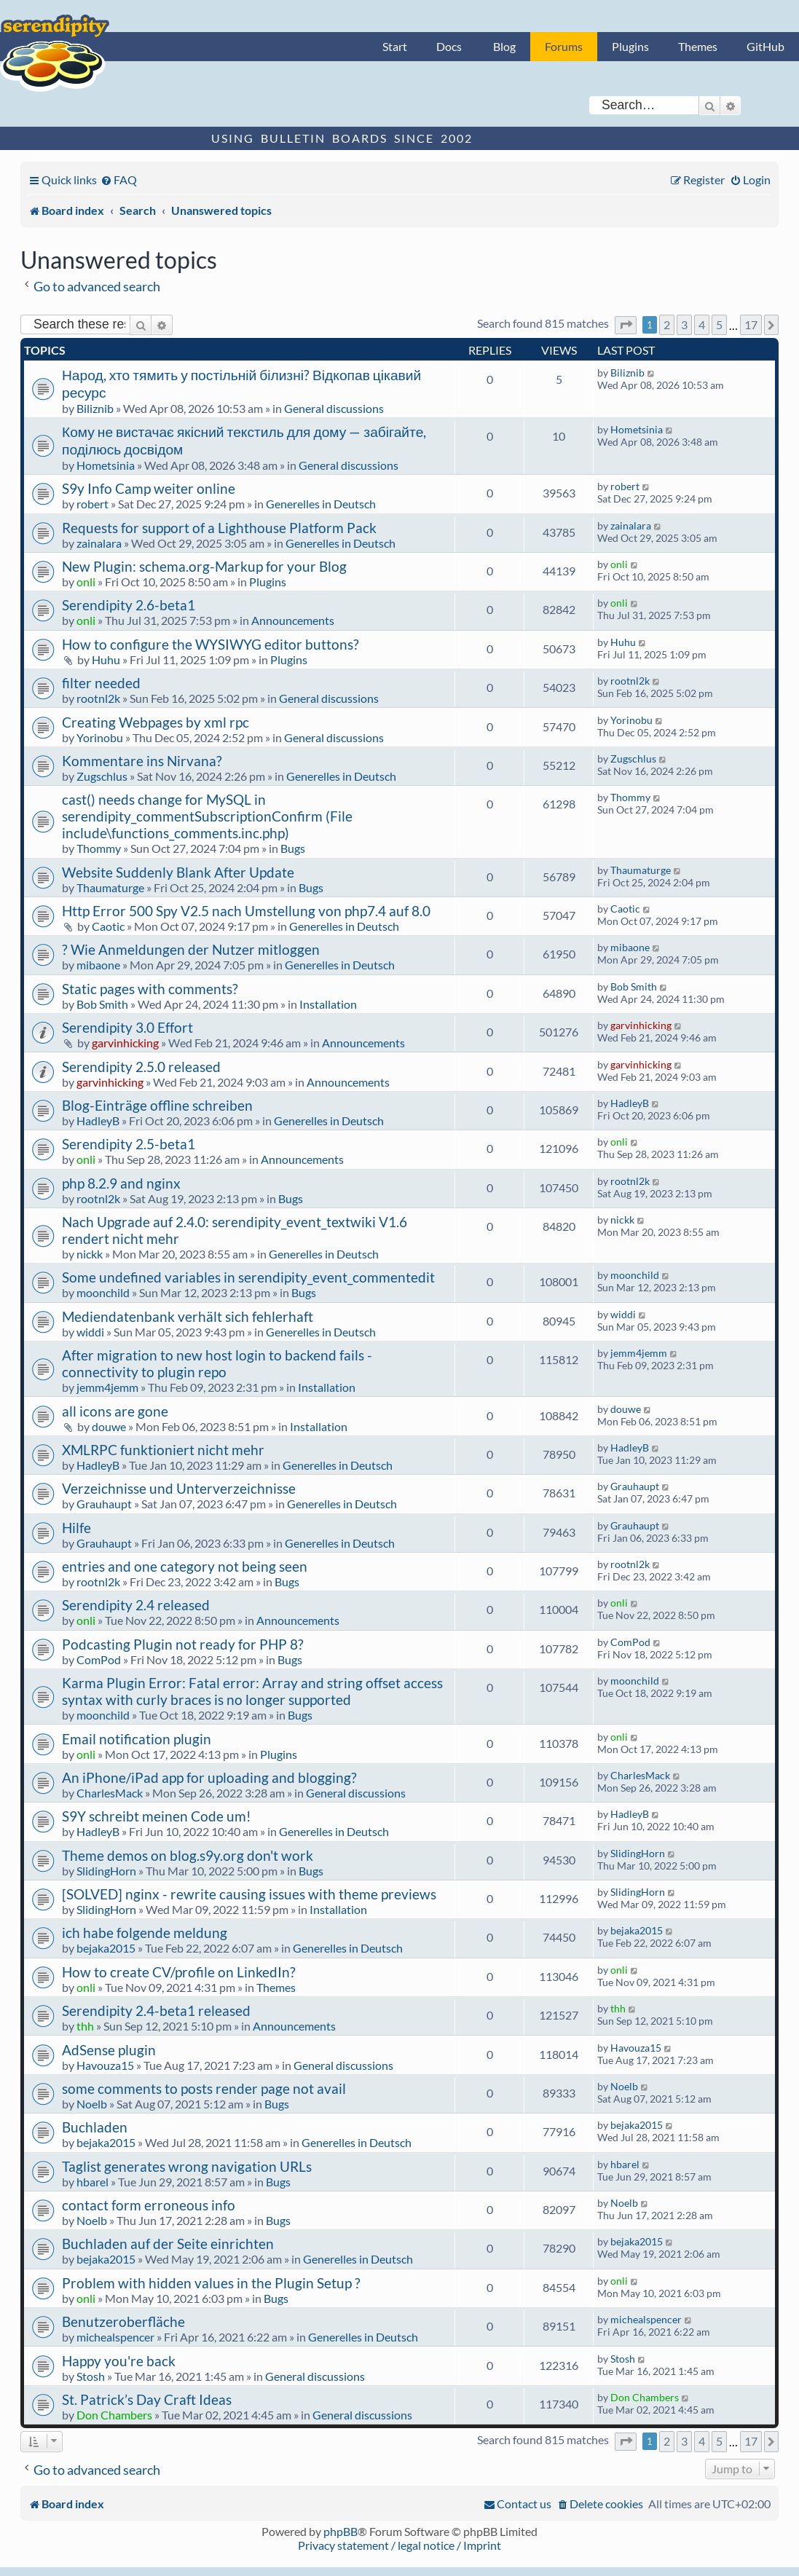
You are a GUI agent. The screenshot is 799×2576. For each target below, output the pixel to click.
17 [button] (750, 324)
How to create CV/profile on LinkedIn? (179, 1971)
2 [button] (667, 324)
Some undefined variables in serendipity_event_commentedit (248, 1277)
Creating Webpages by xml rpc (155, 722)
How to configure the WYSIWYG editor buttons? (210, 644)
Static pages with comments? (150, 988)
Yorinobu (99, 737)
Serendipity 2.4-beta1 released (156, 2010)
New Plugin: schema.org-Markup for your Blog (204, 566)
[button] (626, 325)
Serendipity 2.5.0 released (141, 1066)
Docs (449, 46)
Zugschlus (101, 776)
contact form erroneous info (148, 2205)
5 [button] (719, 324)
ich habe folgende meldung (144, 1932)
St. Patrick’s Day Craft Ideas (147, 2399)
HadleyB (97, 1120)
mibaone (98, 965)
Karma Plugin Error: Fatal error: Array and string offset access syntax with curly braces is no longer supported (252, 1691)
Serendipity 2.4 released (136, 1604)
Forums (564, 46)
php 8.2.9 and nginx (121, 1183)
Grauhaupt (104, 1503)
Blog (504, 46)
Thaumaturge (110, 887)
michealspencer (115, 2337)
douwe (109, 1426)
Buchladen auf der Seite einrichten (168, 2243)
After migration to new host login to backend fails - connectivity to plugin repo (217, 1363)
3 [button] (684, 324)
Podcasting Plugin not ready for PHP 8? (183, 1644)
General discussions (334, 408)
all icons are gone (115, 1411)
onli (85, 581)
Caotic (108, 926)
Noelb (91, 2104)
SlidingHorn (106, 1871)
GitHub (765, 46)
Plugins (630, 46)
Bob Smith (102, 1004)
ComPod (98, 1659)
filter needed (101, 682)
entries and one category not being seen (184, 1566)
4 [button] (701, 324)
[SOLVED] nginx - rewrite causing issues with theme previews (249, 1894)
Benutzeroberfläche (123, 2321)
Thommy (98, 848)
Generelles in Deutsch (321, 504)
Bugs (292, 848)
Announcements (292, 620)
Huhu (106, 659)
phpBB (340, 2531)
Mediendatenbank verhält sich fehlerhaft (187, 1316)
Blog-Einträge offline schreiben (157, 1105)
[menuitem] (119, 179)
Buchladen (94, 2127)
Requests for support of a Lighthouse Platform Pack (219, 527)
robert (92, 504)
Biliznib (95, 408)
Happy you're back (119, 2360)
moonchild (103, 1292)
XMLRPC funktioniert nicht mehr (163, 1449)
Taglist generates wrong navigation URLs (187, 2166)
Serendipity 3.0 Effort (127, 1027)
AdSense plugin (109, 2049)
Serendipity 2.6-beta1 (128, 604)
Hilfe (76, 1527)
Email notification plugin (136, 1738)
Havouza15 (105, 2065)
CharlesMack (109, 1793)
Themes (697, 46)
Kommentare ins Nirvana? (142, 760)
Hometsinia (105, 465)
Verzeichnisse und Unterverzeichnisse (179, 1488)
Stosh (90, 2376)
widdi (90, 1332)
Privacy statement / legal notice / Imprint (399, 2545)
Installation (328, 1004)
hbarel (92, 2182)
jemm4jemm (107, 1387)
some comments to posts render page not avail (204, 2088)
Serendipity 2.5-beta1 (128, 1143)
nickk (89, 1254)
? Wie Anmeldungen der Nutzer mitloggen (191, 949)
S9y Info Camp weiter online (148, 488)
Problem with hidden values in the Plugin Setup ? (211, 2282)
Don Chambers (114, 2415)
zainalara (99, 543)
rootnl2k (98, 698)
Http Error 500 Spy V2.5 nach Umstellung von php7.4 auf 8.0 (246, 910)
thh (85, 2026)
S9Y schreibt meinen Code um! (156, 1816)
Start (394, 46)
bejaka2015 (105, 1948)
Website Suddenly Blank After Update (178, 872)
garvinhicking (125, 1042)
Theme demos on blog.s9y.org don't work (187, 1855)
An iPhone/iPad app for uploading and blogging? (209, 1777)
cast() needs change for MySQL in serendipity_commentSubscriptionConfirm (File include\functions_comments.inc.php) (207, 816)
